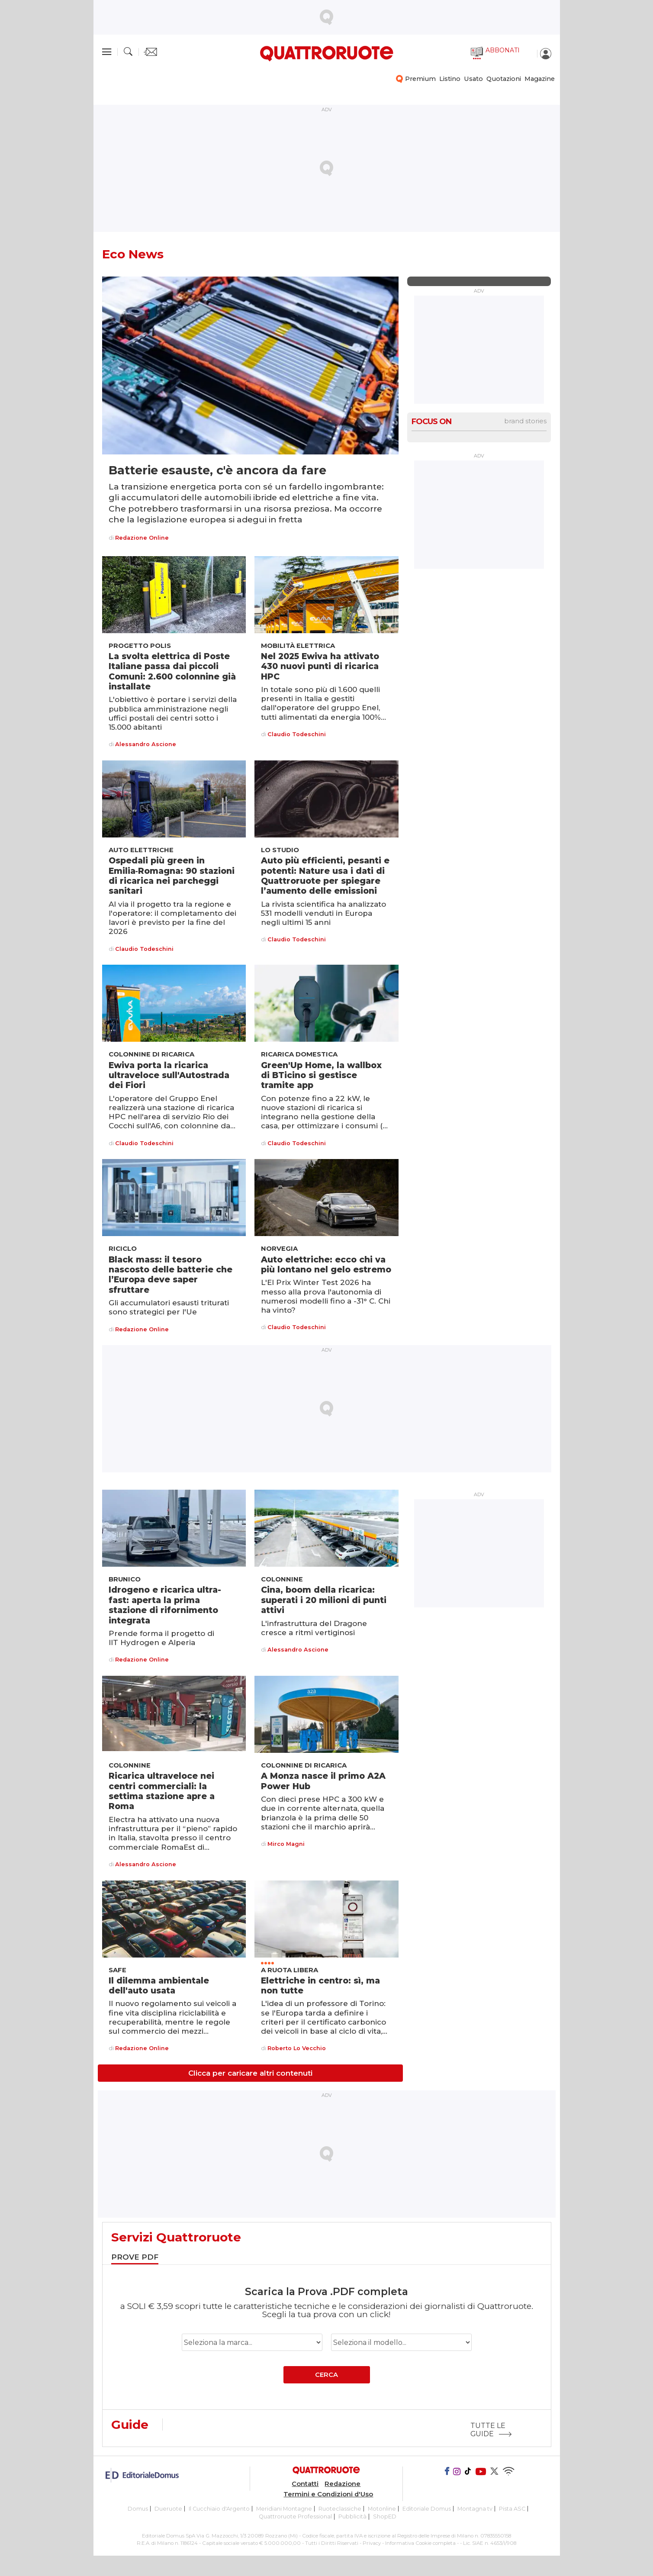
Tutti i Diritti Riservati (331, 2543)
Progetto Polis (140, 646)
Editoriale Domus (426, 2508)
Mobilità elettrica (298, 646)
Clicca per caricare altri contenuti (250, 2073)
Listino (449, 79)
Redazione (342, 2484)
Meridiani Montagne (284, 2508)
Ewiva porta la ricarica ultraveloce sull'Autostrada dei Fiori (169, 1075)
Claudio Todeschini (296, 734)
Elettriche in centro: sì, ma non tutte (320, 1985)
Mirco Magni (286, 1844)
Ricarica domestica (299, 1054)
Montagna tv (474, 2508)
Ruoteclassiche (339, 2508)
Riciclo (123, 1249)
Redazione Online (142, 538)
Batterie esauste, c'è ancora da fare (217, 470)
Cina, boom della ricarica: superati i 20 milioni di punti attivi (323, 1599)
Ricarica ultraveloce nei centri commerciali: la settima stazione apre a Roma (162, 1791)
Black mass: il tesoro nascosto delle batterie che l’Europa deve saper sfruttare (170, 1274)
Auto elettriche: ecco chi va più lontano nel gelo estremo (326, 1264)
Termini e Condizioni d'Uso (328, 2494)
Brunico (125, 1579)
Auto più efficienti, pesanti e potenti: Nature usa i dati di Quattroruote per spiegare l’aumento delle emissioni (325, 875)
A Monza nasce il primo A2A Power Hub (323, 1781)
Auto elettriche (141, 850)
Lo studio (280, 850)
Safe (117, 1970)
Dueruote (168, 2508)
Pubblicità (352, 2516)
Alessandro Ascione (145, 744)
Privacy (372, 2543)
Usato (473, 79)
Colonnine (282, 1579)
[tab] (134, 2258)
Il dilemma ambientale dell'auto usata (159, 1985)
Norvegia (279, 1249)
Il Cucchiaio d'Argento (219, 2508)
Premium (420, 79)
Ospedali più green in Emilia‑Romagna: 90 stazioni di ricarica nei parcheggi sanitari (172, 875)
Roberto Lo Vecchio (296, 2048)
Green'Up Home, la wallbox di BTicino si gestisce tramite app (321, 1075)
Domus (138, 2508)
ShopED (384, 2516)
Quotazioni (503, 79)
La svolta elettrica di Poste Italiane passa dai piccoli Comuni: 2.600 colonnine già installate (172, 671)
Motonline (382, 2508)
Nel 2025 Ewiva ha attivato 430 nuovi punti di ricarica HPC (320, 666)
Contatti (305, 2484)
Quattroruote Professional (295, 2516)
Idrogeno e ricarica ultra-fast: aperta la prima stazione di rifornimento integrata (165, 1604)
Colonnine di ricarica (151, 1054)
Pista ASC (512, 2508)
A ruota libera (289, 1970)
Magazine (539, 79)
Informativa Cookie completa (420, 2543)
